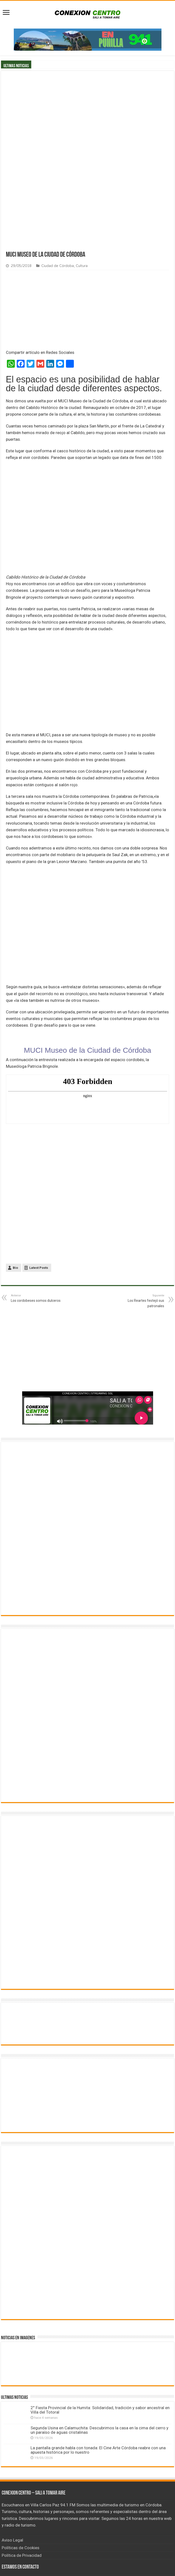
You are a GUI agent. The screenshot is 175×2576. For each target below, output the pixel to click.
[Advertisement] (87, 141)
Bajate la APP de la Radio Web (29, 2449)
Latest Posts (38, 1098)
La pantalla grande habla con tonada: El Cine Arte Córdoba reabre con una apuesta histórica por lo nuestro (98, 2280)
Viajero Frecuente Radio (24, 2487)
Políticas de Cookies (20, 2377)
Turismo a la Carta (18, 2471)
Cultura (82, 96)
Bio (15, 1098)
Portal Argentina (17, 2464)
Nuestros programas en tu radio (31, 2456)
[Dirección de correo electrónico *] (87, 2527)
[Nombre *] (87, 2516)
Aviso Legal (12, 2370)
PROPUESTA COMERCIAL (25, 2424)
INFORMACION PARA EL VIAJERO (32, 2417)
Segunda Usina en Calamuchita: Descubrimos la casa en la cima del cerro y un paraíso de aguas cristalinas (99, 2260)
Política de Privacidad (22, 2385)
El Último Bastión (17, 2479)
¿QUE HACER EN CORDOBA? (27, 2409)
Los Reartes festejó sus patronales (139, 1131)
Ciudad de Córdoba (57, 96)
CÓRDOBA (87, 1854)
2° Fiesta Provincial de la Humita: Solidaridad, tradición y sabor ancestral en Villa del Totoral (100, 2240)
